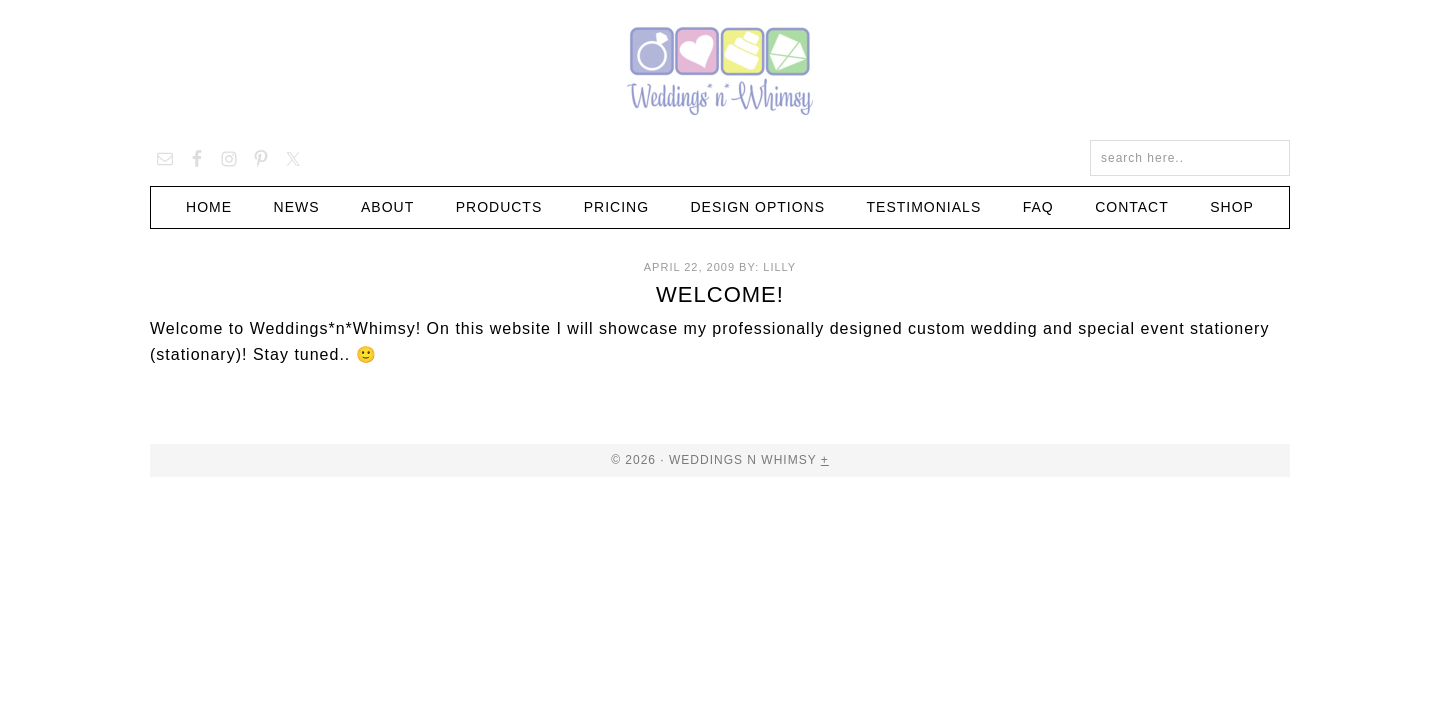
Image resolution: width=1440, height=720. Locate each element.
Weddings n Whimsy (720, 70)
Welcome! (720, 294)
